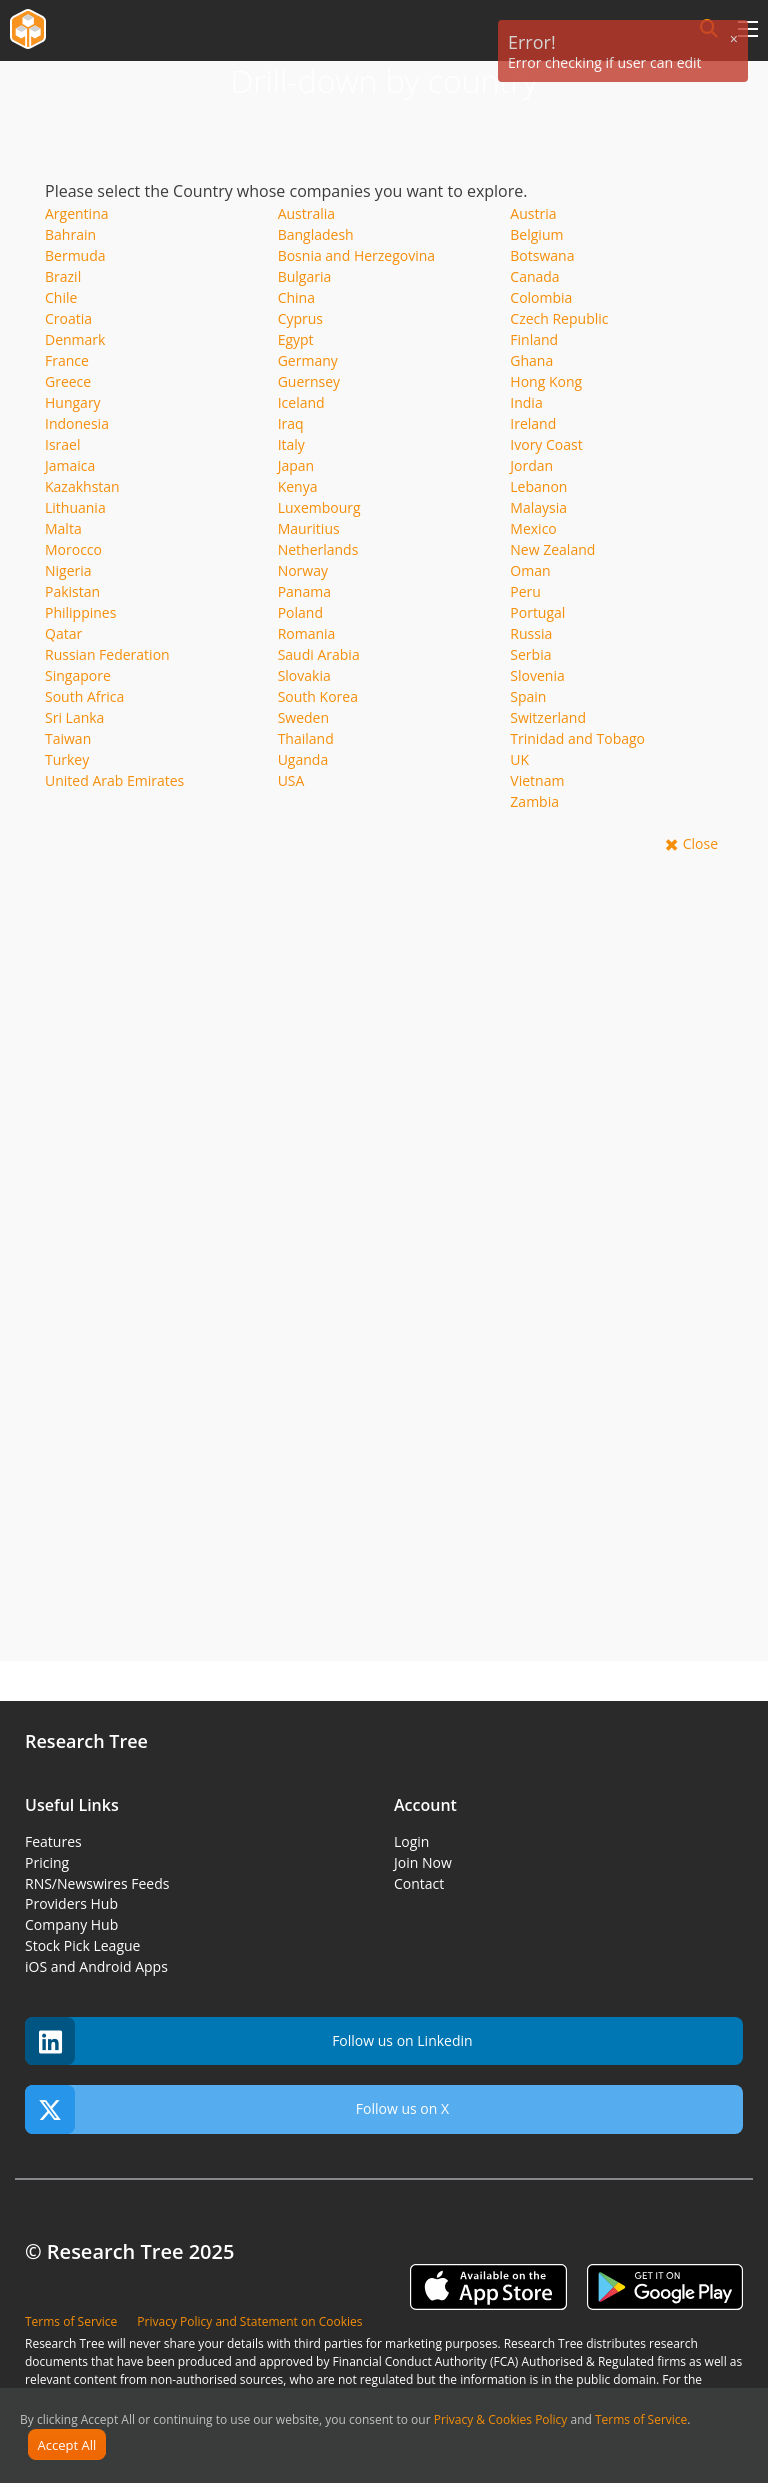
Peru (525, 591)
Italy (291, 444)
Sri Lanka (74, 717)
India (526, 402)
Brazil (63, 276)
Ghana (531, 360)
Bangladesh (316, 234)
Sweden (303, 717)
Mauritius (309, 528)
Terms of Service (641, 2419)
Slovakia (304, 675)
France (67, 360)
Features (53, 1841)
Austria (533, 213)
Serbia (530, 654)
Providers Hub (71, 1903)
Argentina (77, 213)
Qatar (63, 633)
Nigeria (68, 570)
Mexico (533, 528)
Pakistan (72, 591)
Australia (306, 213)
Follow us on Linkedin (249, 2041)
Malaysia (538, 507)
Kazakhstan (82, 486)
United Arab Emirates (114, 780)
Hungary (73, 402)
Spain (528, 696)
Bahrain (70, 234)
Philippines (80, 612)
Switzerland (548, 717)
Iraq (291, 423)
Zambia (534, 801)
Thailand (306, 738)
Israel (62, 444)
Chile (61, 297)
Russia (531, 633)
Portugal (537, 612)
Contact (419, 1883)
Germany (308, 360)
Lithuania (75, 507)
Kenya (298, 486)
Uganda (303, 759)
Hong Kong (546, 381)
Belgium (536, 234)
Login (411, 1841)
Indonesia (77, 423)
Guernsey (309, 381)
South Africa (84, 696)
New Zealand (552, 549)
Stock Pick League (82, 1945)
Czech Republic (559, 318)
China (296, 297)
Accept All (67, 2445)
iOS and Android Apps (96, 1966)
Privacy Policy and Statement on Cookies (249, 2321)
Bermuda (75, 255)
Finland (534, 339)
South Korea (318, 696)
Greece (68, 381)
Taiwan (68, 738)
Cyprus (300, 318)
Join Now (423, 1862)
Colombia (541, 297)
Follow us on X (237, 2109)
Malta (63, 528)
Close (700, 843)
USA (291, 780)
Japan (296, 465)
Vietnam (537, 780)
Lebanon (538, 486)
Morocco (73, 549)
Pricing (47, 1862)
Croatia (68, 318)
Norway (303, 570)
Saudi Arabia (319, 654)
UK (519, 759)
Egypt (296, 339)
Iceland (301, 402)
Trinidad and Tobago (577, 738)
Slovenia (537, 675)
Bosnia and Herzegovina (357, 255)
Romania (307, 633)
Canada (534, 276)
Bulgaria (305, 276)
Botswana (542, 255)
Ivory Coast (546, 444)
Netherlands (318, 549)
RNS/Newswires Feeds (97, 1883)
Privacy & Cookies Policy (501, 2419)
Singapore (78, 675)
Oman (530, 570)
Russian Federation (107, 654)
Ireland (533, 423)
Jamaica (70, 465)
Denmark (75, 339)
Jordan (531, 465)
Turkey (67, 759)
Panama (304, 591)
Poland (300, 612)
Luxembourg (319, 507)
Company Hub (71, 1924)
